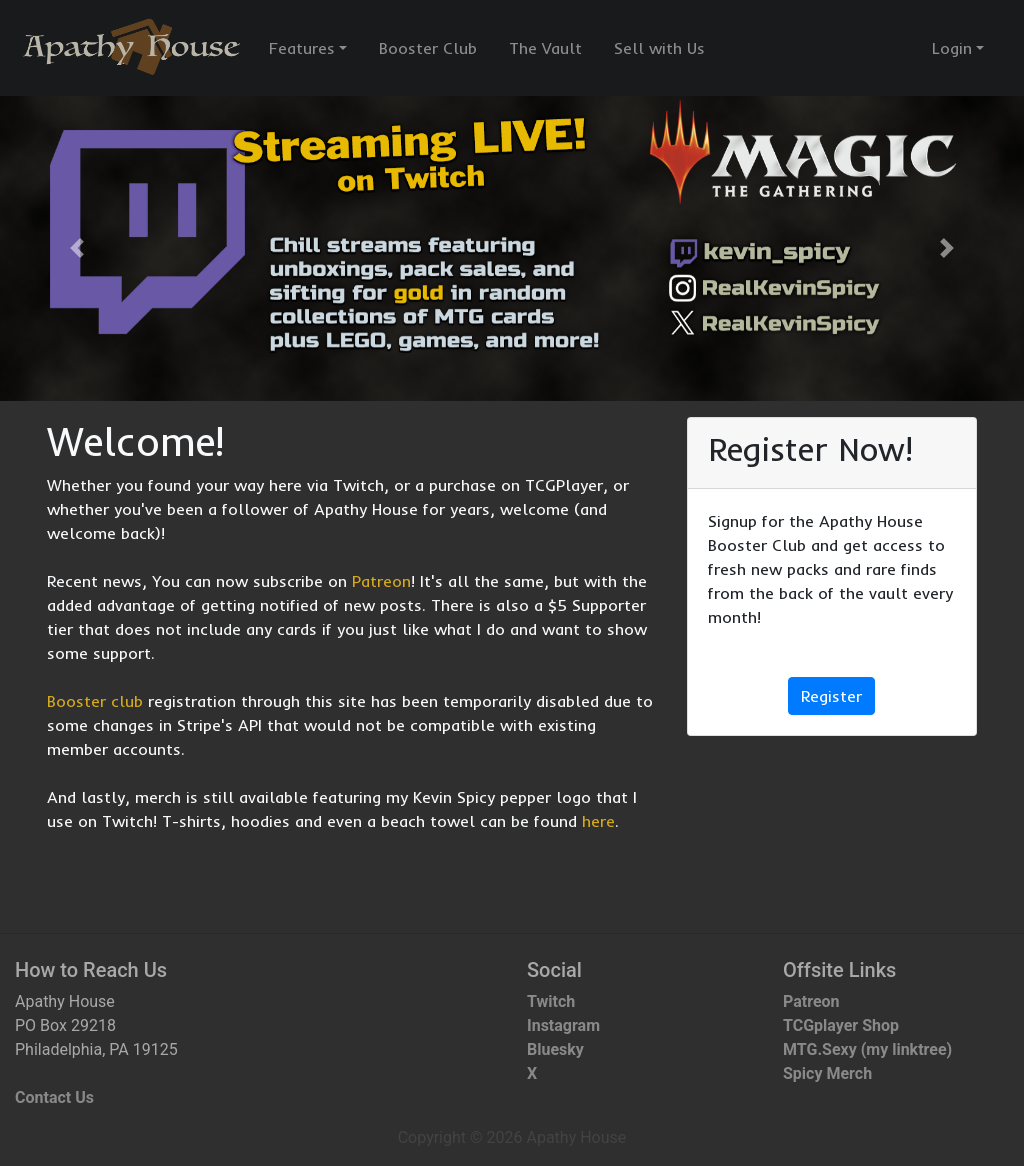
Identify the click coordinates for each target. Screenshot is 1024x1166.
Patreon (381, 581)
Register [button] (831, 696)
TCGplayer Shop (841, 1025)
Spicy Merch (827, 1073)
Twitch (551, 1001)
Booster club (95, 701)
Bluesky (555, 1049)
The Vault (545, 48)
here (598, 821)
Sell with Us (659, 48)
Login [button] (952, 48)
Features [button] (302, 48)
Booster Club (428, 48)
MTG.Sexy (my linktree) (867, 1049)
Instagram (563, 1025)
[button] (77, 248)
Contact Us (54, 1097)
